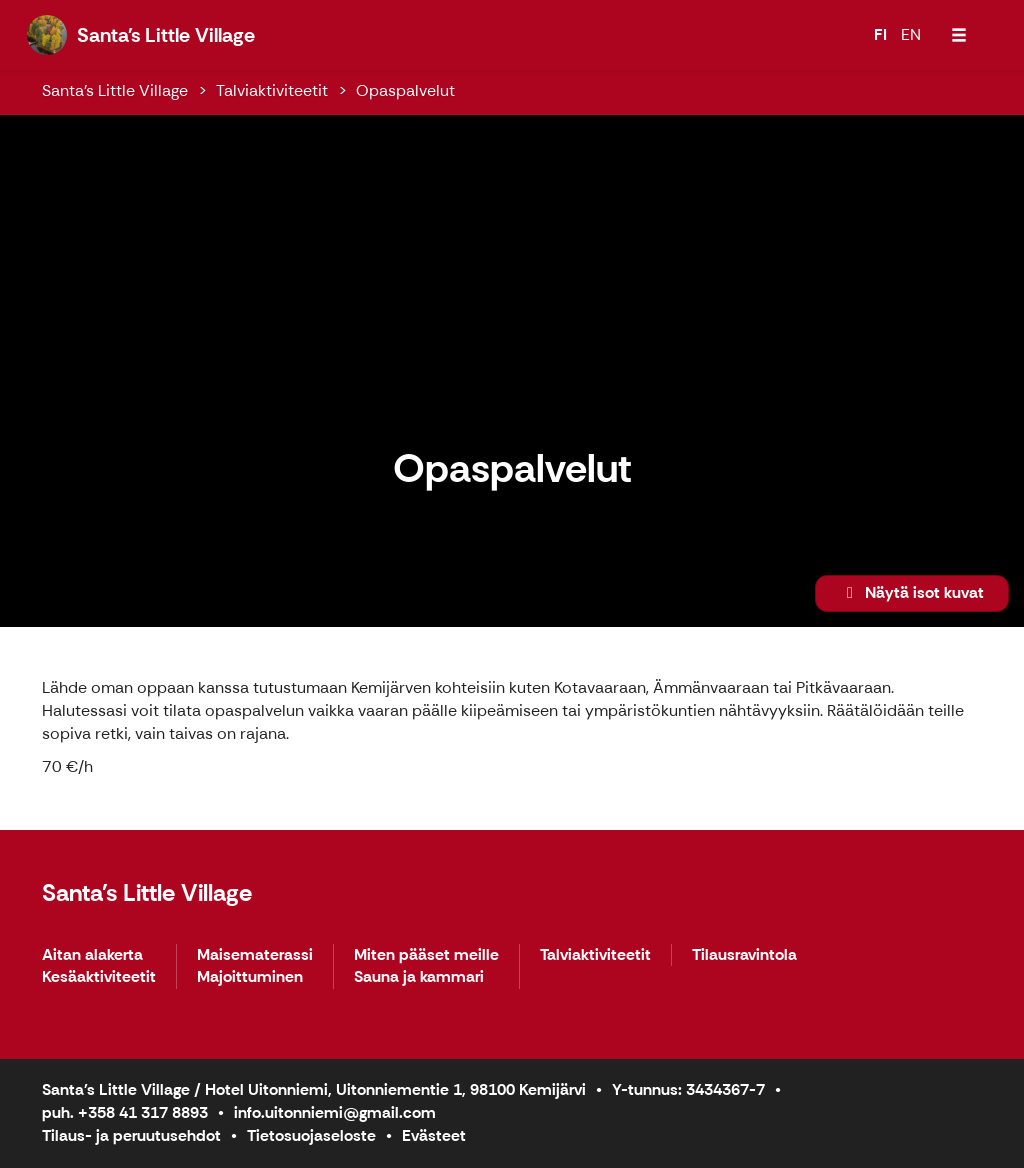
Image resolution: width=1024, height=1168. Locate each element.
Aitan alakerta (92, 955)
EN (911, 34)
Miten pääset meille (426, 955)
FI (880, 34)
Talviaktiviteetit (272, 90)
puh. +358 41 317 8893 (125, 1112)
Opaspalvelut (405, 90)
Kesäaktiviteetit (99, 977)
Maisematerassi (255, 955)
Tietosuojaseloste (311, 1135)
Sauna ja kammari (419, 977)
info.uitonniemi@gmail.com (335, 1112)
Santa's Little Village (115, 90)
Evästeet (434, 1135)
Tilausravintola (744, 955)
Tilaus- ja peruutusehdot (131, 1135)
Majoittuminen (250, 977)
